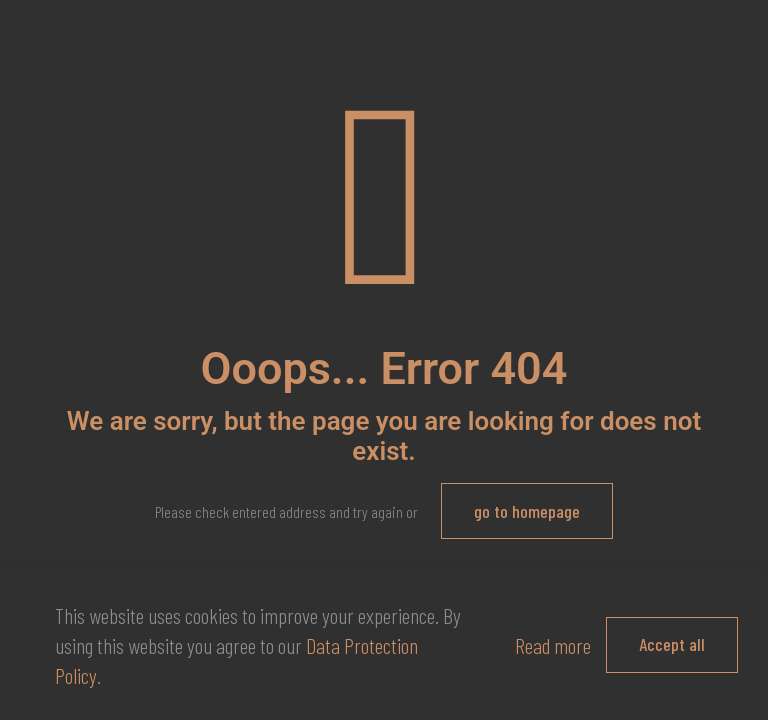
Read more (553, 645)
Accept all (672, 644)
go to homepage (527, 511)
